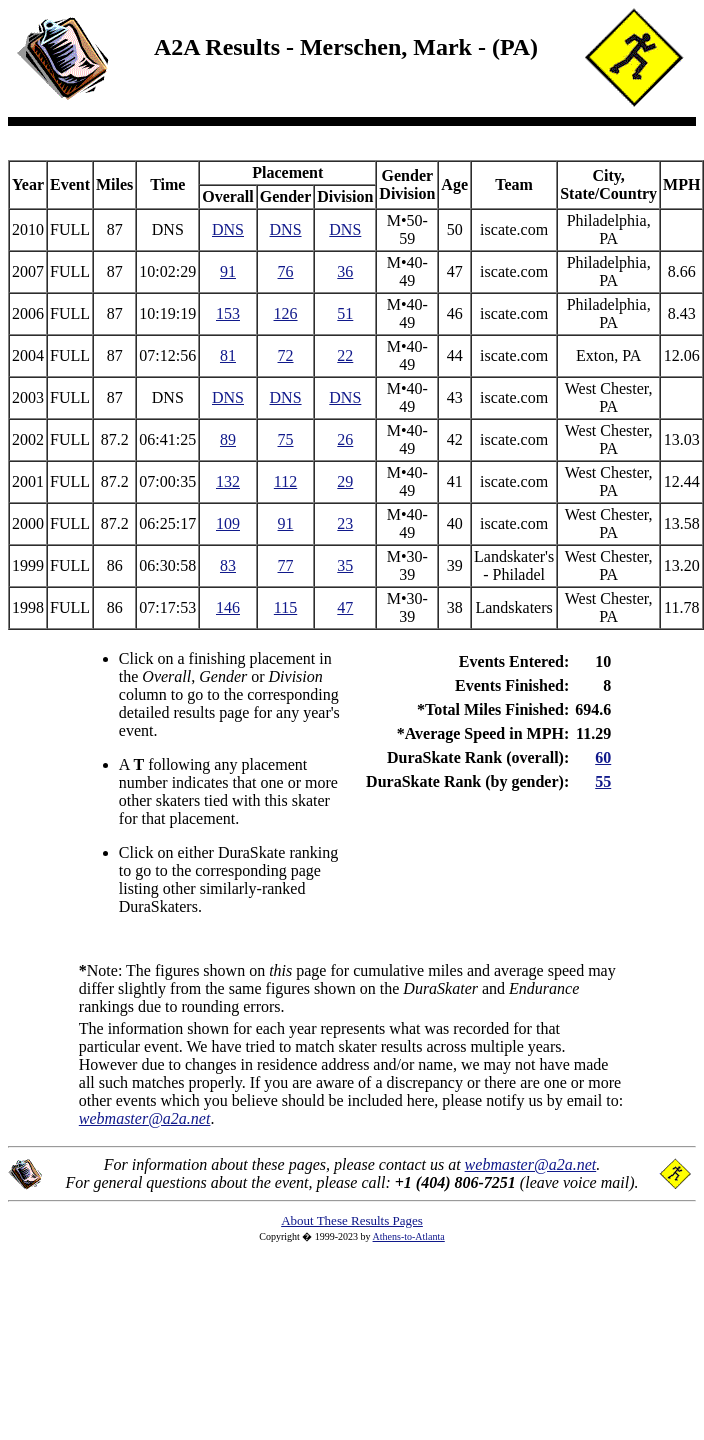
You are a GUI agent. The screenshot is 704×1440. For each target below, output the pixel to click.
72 (286, 355)
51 (345, 313)
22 (345, 355)
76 (286, 271)
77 (286, 565)
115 (285, 607)
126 (286, 313)
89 (228, 439)
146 (228, 607)
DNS (228, 229)
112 (285, 481)
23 (345, 523)
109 (228, 523)
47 (345, 607)
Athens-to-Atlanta (409, 1236)
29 (345, 481)
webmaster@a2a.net (531, 1164)
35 (345, 565)
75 (286, 439)
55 (603, 781)
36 (345, 271)
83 (228, 565)
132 (228, 481)
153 (228, 313)
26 (345, 439)
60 (603, 757)
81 (228, 355)
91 (228, 271)
